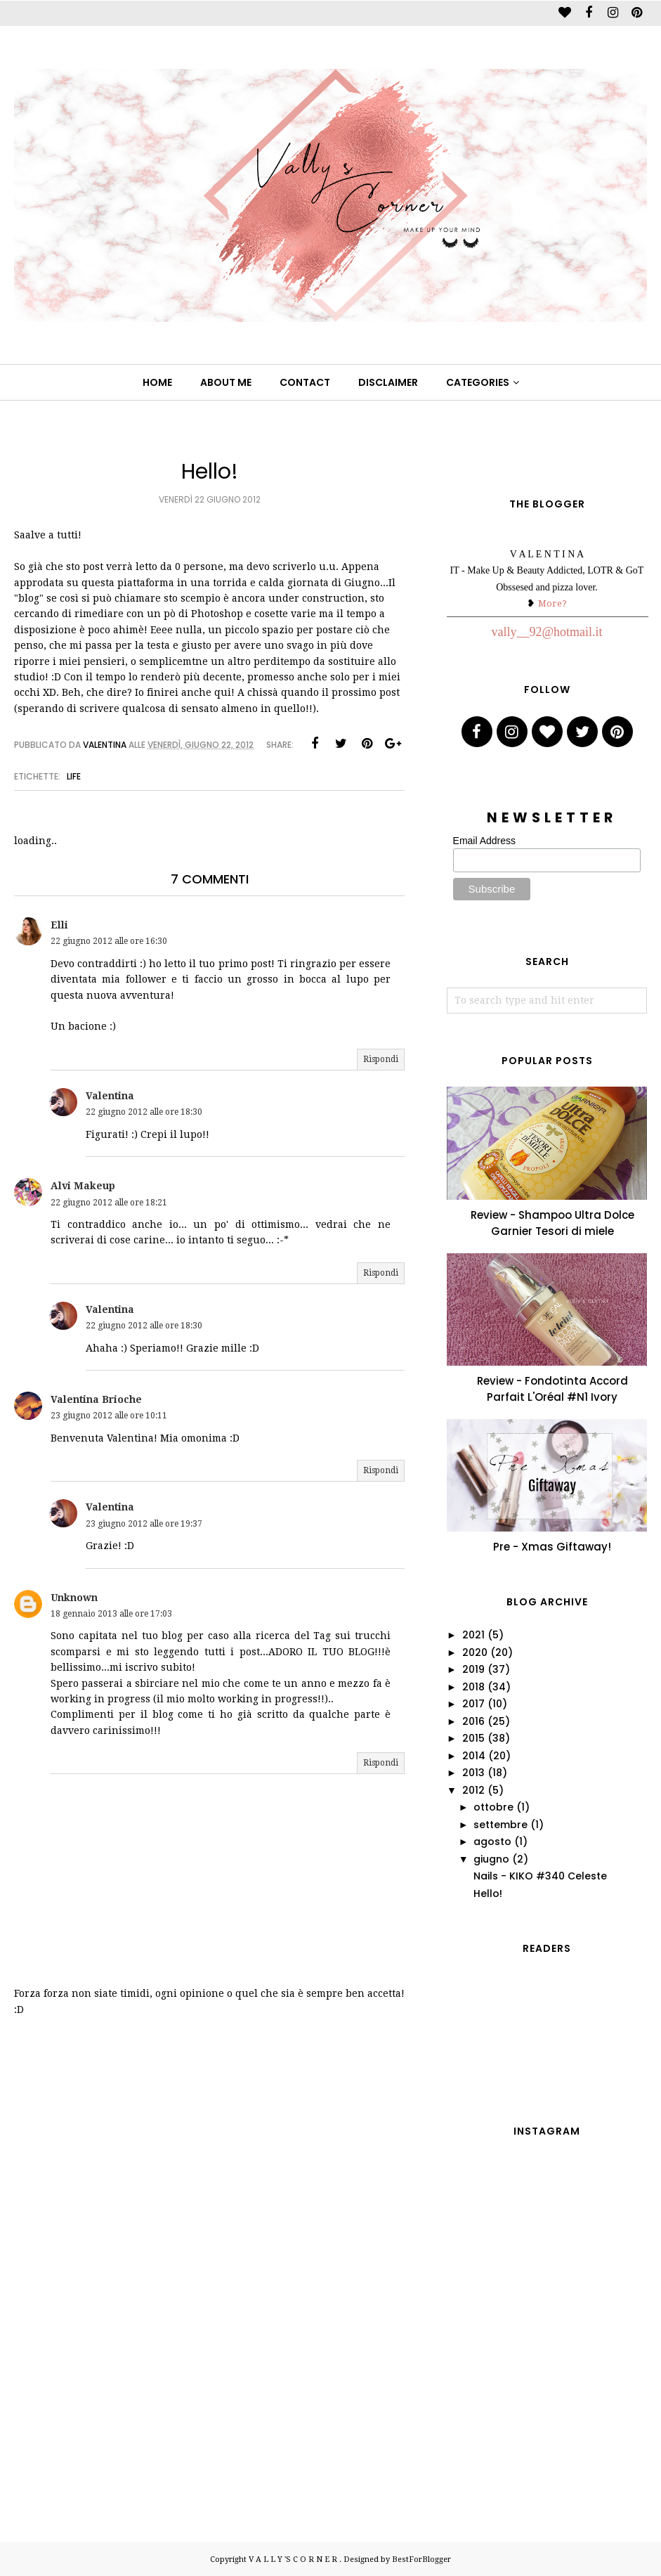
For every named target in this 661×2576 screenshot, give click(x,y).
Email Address (484, 840)
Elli (59, 925)
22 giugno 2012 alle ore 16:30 (109, 941)
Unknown (74, 1597)
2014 (473, 1756)
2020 (474, 1652)
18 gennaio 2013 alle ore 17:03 (111, 1614)
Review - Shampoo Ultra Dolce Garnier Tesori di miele (552, 1223)
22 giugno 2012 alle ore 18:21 (109, 1203)
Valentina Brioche (96, 1399)
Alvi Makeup (83, 1185)
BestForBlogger (421, 2559)
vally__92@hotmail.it (546, 632)
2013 (473, 1773)
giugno (491, 1859)
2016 (473, 1721)
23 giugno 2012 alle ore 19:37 (144, 1524)
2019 (473, 1669)
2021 (473, 1635)
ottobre (493, 1807)
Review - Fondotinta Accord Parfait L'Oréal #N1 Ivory (552, 1388)
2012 (473, 1790)
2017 (473, 1704)
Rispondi (380, 1059)
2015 (473, 1738)
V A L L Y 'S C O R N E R (294, 2559)
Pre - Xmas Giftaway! (552, 1546)
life (74, 776)
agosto (492, 1841)
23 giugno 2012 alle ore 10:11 (109, 1415)
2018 (473, 1687)
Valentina (110, 1095)
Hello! (487, 1893)
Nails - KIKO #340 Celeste (540, 1876)
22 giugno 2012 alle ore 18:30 (144, 1112)
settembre (500, 1825)
